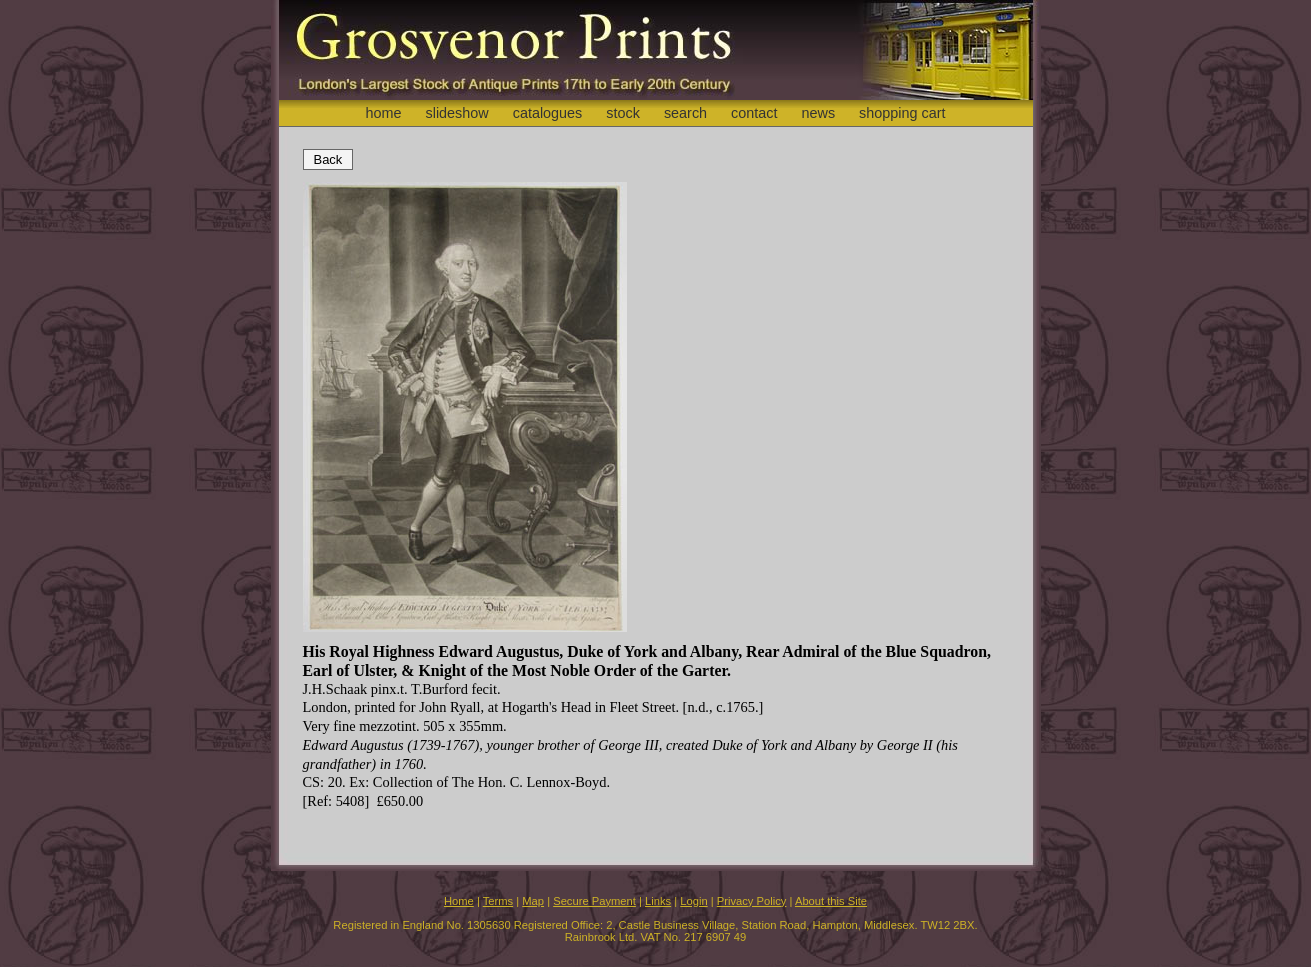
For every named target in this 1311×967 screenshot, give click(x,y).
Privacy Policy (752, 901)
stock (623, 113)
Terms (498, 901)
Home (459, 901)
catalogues (548, 113)
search (685, 113)
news (819, 113)
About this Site (831, 901)
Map (533, 901)
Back (328, 159)
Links (658, 901)
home (383, 113)
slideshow (456, 113)
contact (754, 113)
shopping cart (902, 113)
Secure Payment (594, 901)
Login (693, 901)
